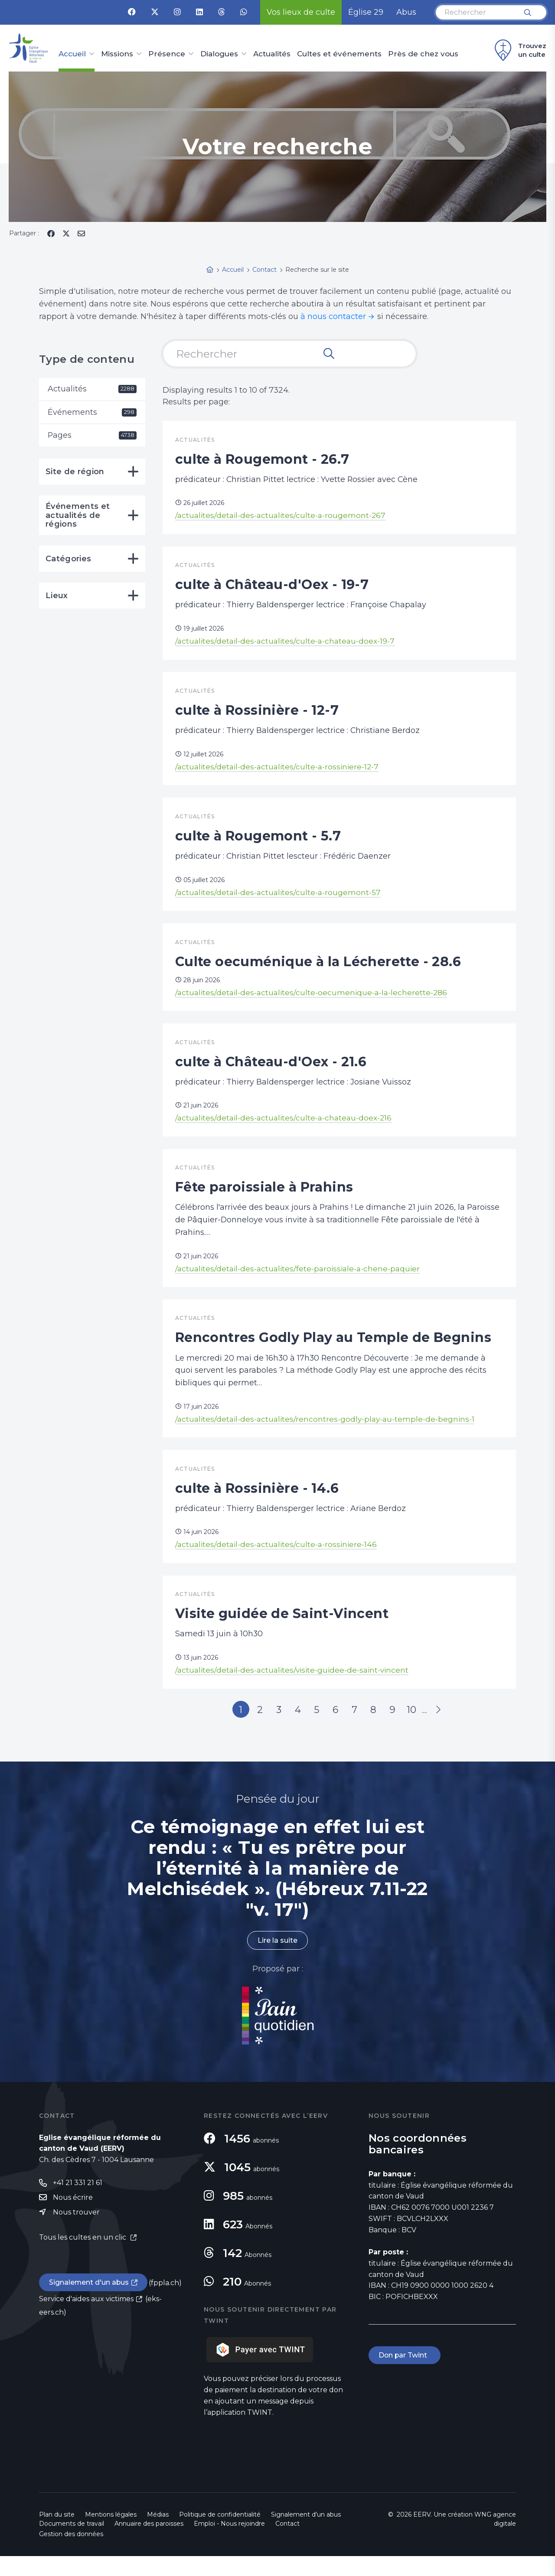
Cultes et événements (339, 54)
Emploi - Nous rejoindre (229, 2543)
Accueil (72, 54)
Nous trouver (76, 2232)
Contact (287, 2543)
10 (413, 1729)
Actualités (272, 54)
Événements (92, 412)
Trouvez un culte (519, 50)
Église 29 (365, 12)
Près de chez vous (423, 54)
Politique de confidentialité (220, 2534)
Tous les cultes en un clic (83, 2257)
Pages (92, 435)
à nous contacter (333, 316)
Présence (166, 54)
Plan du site (57, 2534)
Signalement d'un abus (89, 2303)
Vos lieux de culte (301, 12)
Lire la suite (277, 1960)
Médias (158, 2534)
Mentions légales (111, 2534)
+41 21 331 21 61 (77, 2202)
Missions (117, 54)
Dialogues (219, 54)
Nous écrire (73, 2217)
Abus (406, 12)
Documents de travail (71, 2543)
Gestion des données (71, 2554)
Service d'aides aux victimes (86, 2319)
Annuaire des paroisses (148, 2543)
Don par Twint (405, 2375)
